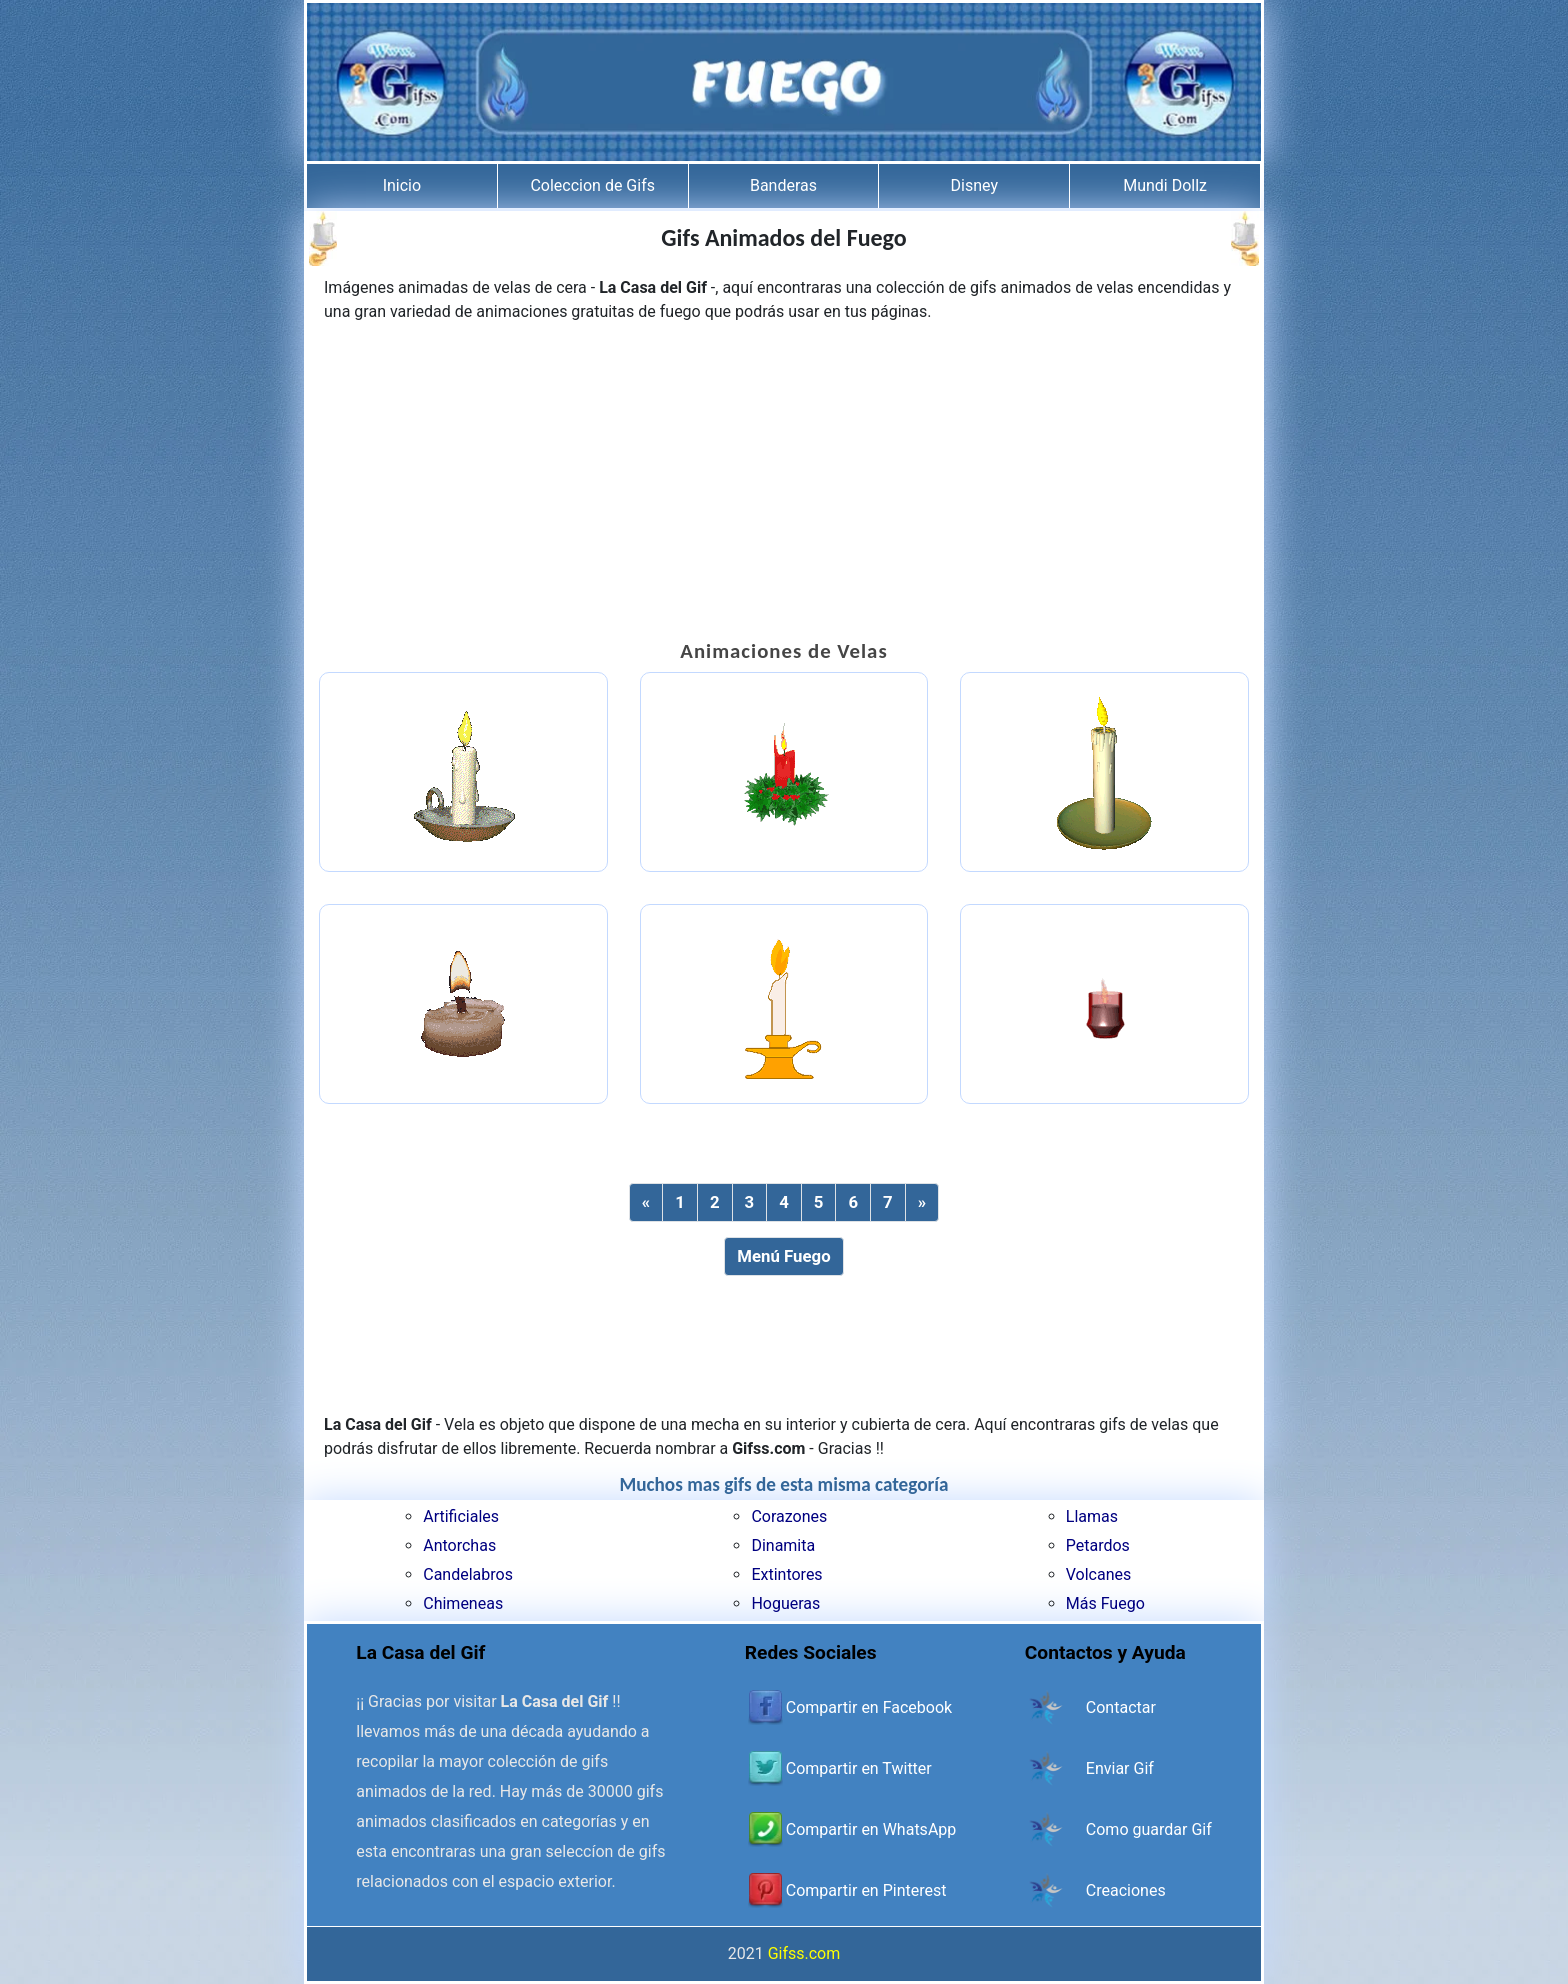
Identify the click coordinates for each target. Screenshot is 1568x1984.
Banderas (783, 185)
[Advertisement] (784, 484)
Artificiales (461, 1516)
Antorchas (459, 1545)
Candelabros (468, 1574)
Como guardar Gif (1149, 1829)
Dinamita (783, 1545)
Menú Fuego (783, 1256)
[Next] (922, 1202)
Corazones (789, 1516)
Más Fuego (1105, 1603)
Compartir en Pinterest (866, 1890)
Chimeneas (463, 1603)
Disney (974, 185)
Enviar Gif (1120, 1768)
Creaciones (1126, 1890)
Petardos (1098, 1545)
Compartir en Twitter (859, 1768)
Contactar (1121, 1707)
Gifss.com (804, 1953)
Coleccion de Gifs (592, 185)
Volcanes (1099, 1574)
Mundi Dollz (1165, 185)
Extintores (786, 1574)
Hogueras (785, 1603)
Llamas (1092, 1516)
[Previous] (646, 1202)
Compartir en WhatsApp (871, 1829)
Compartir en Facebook (869, 1707)
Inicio (402, 185)
